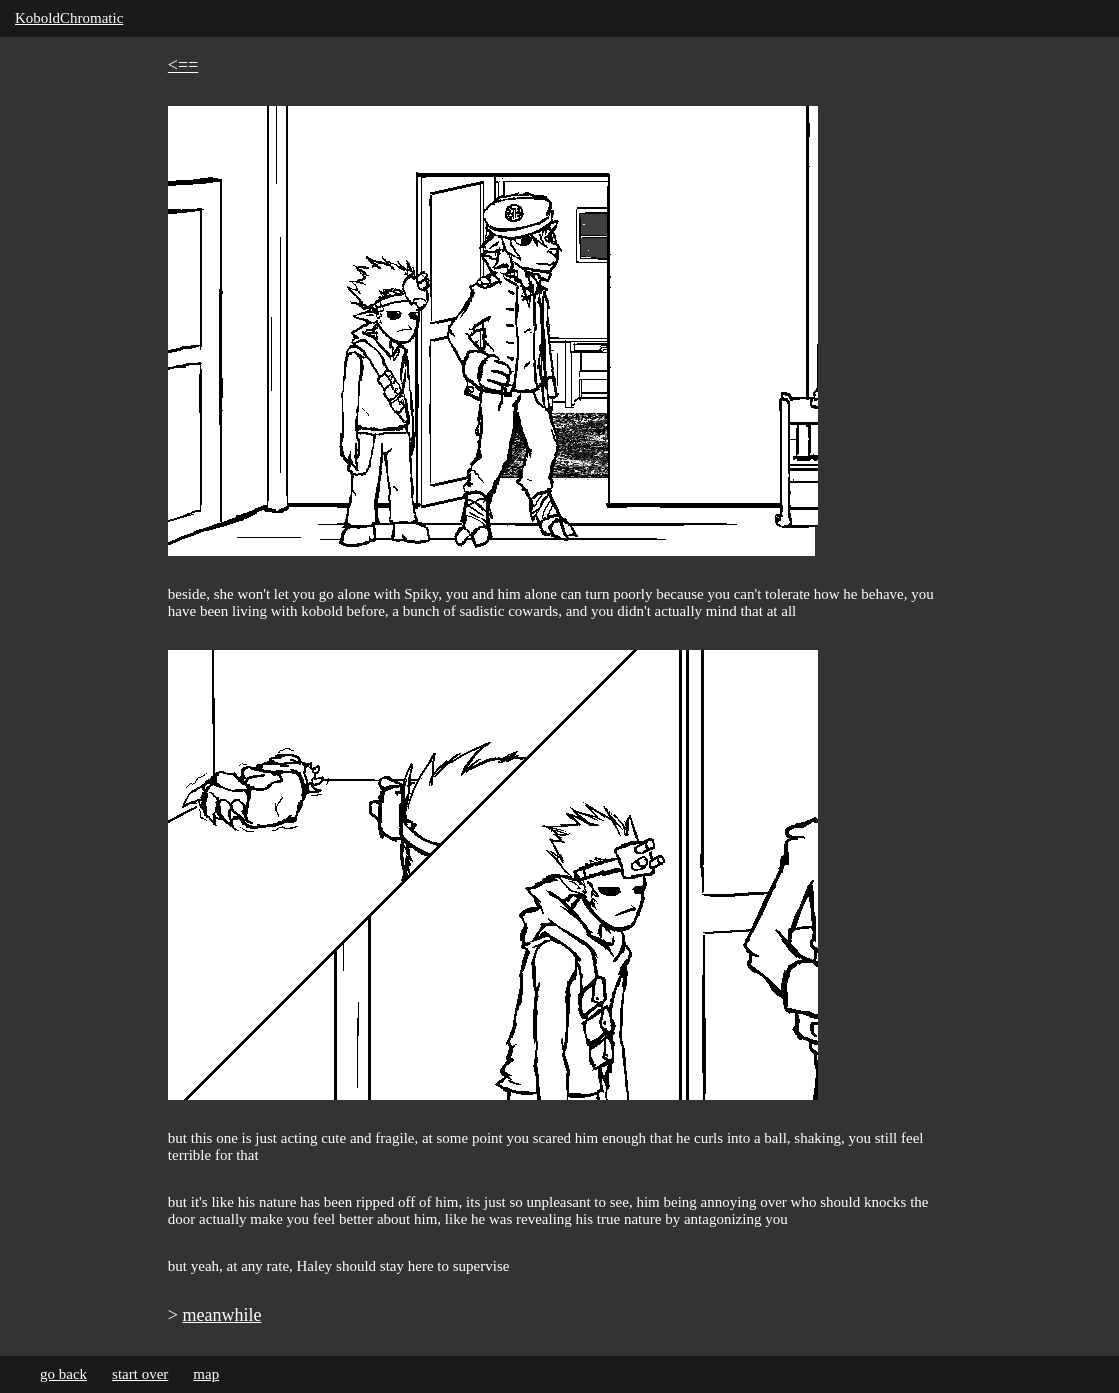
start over (140, 1374)
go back (63, 1374)
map (206, 1374)
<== (183, 65)
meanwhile (222, 1315)
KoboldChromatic (69, 18)
